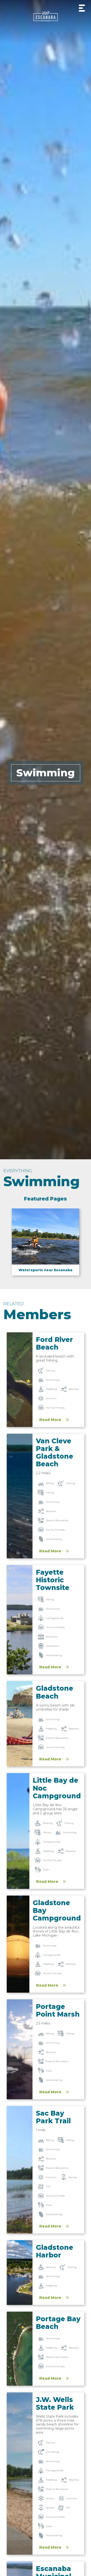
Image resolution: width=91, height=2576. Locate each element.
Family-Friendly (51, 1407)
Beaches (69, 1389)
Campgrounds (50, 1618)
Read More (50, 1419)
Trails (41, 1869)
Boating (43, 1823)
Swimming (48, 1379)
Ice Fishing (48, 2451)
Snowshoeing (50, 1539)
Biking (46, 1483)
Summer (47, 1398)
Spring (68, 2177)
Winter (46, 2498)
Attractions (48, 1645)
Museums (48, 1636)
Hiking (46, 1492)
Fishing (46, 1370)
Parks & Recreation (53, 1520)
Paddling (47, 1389)
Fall (44, 2186)
